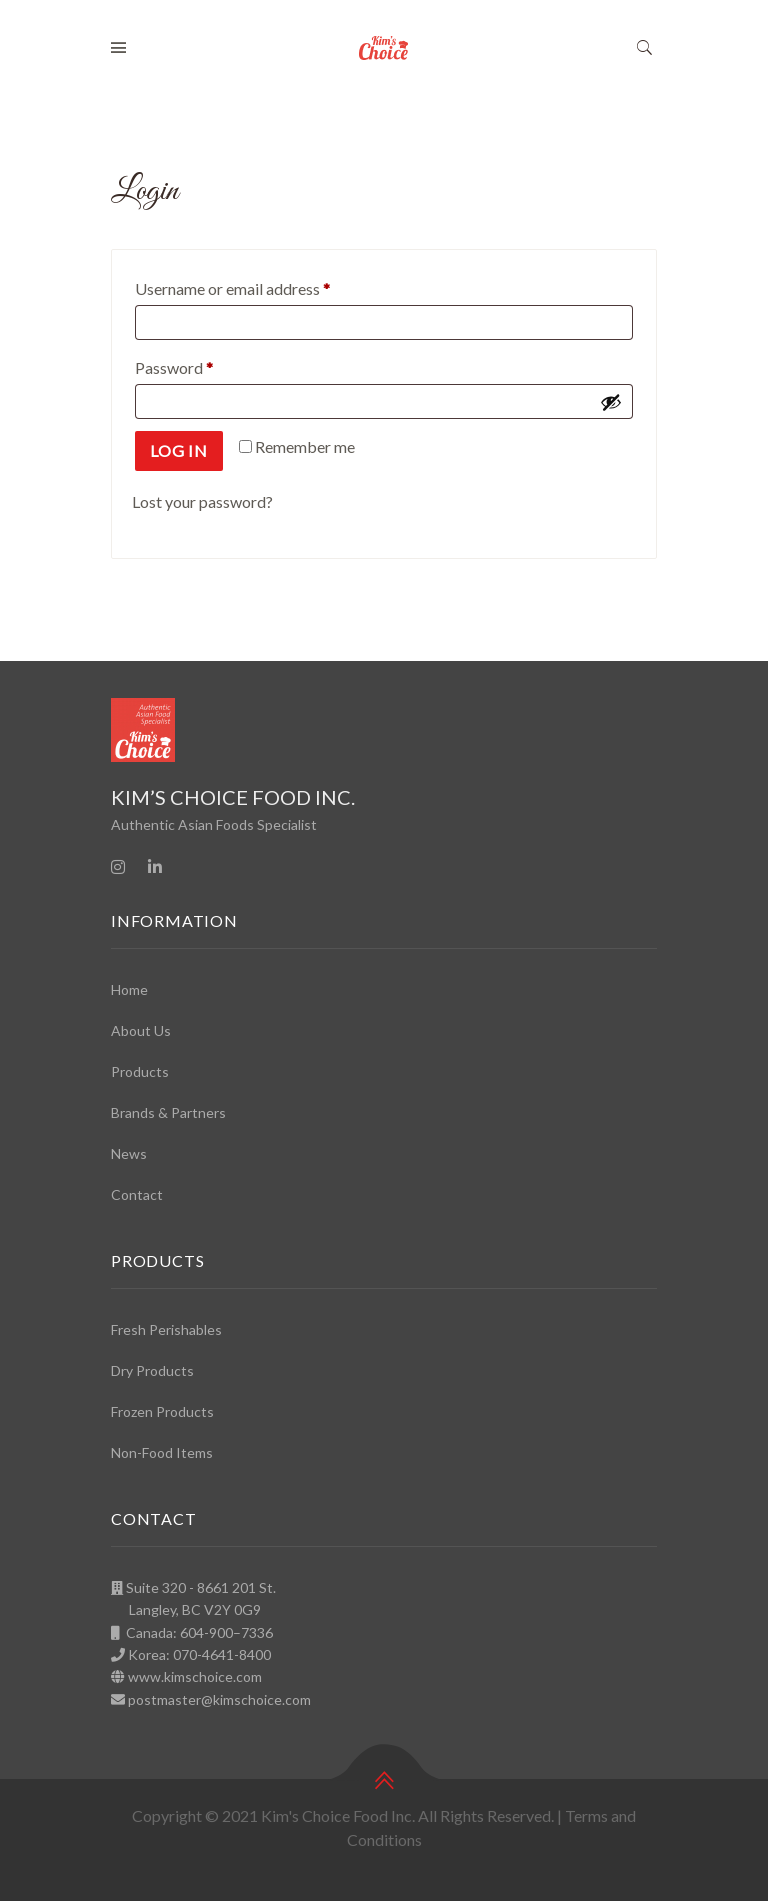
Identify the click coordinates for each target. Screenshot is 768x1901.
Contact (137, 1194)
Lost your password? (202, 501)
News (129, 1153)
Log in (179, 450)
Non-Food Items (162, 1452)
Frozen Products (162, 1411)
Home (129, 989)
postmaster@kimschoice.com (219, 1699)
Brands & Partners (168, 1112)
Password (204, 364)
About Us (141, 1030)
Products (140, 1071)
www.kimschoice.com (195, 1676)
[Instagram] (118, 867)
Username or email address (263, 285)
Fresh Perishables (166, 1329)
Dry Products (152, 1370)
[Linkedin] (155, 867)
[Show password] (611, 402)
